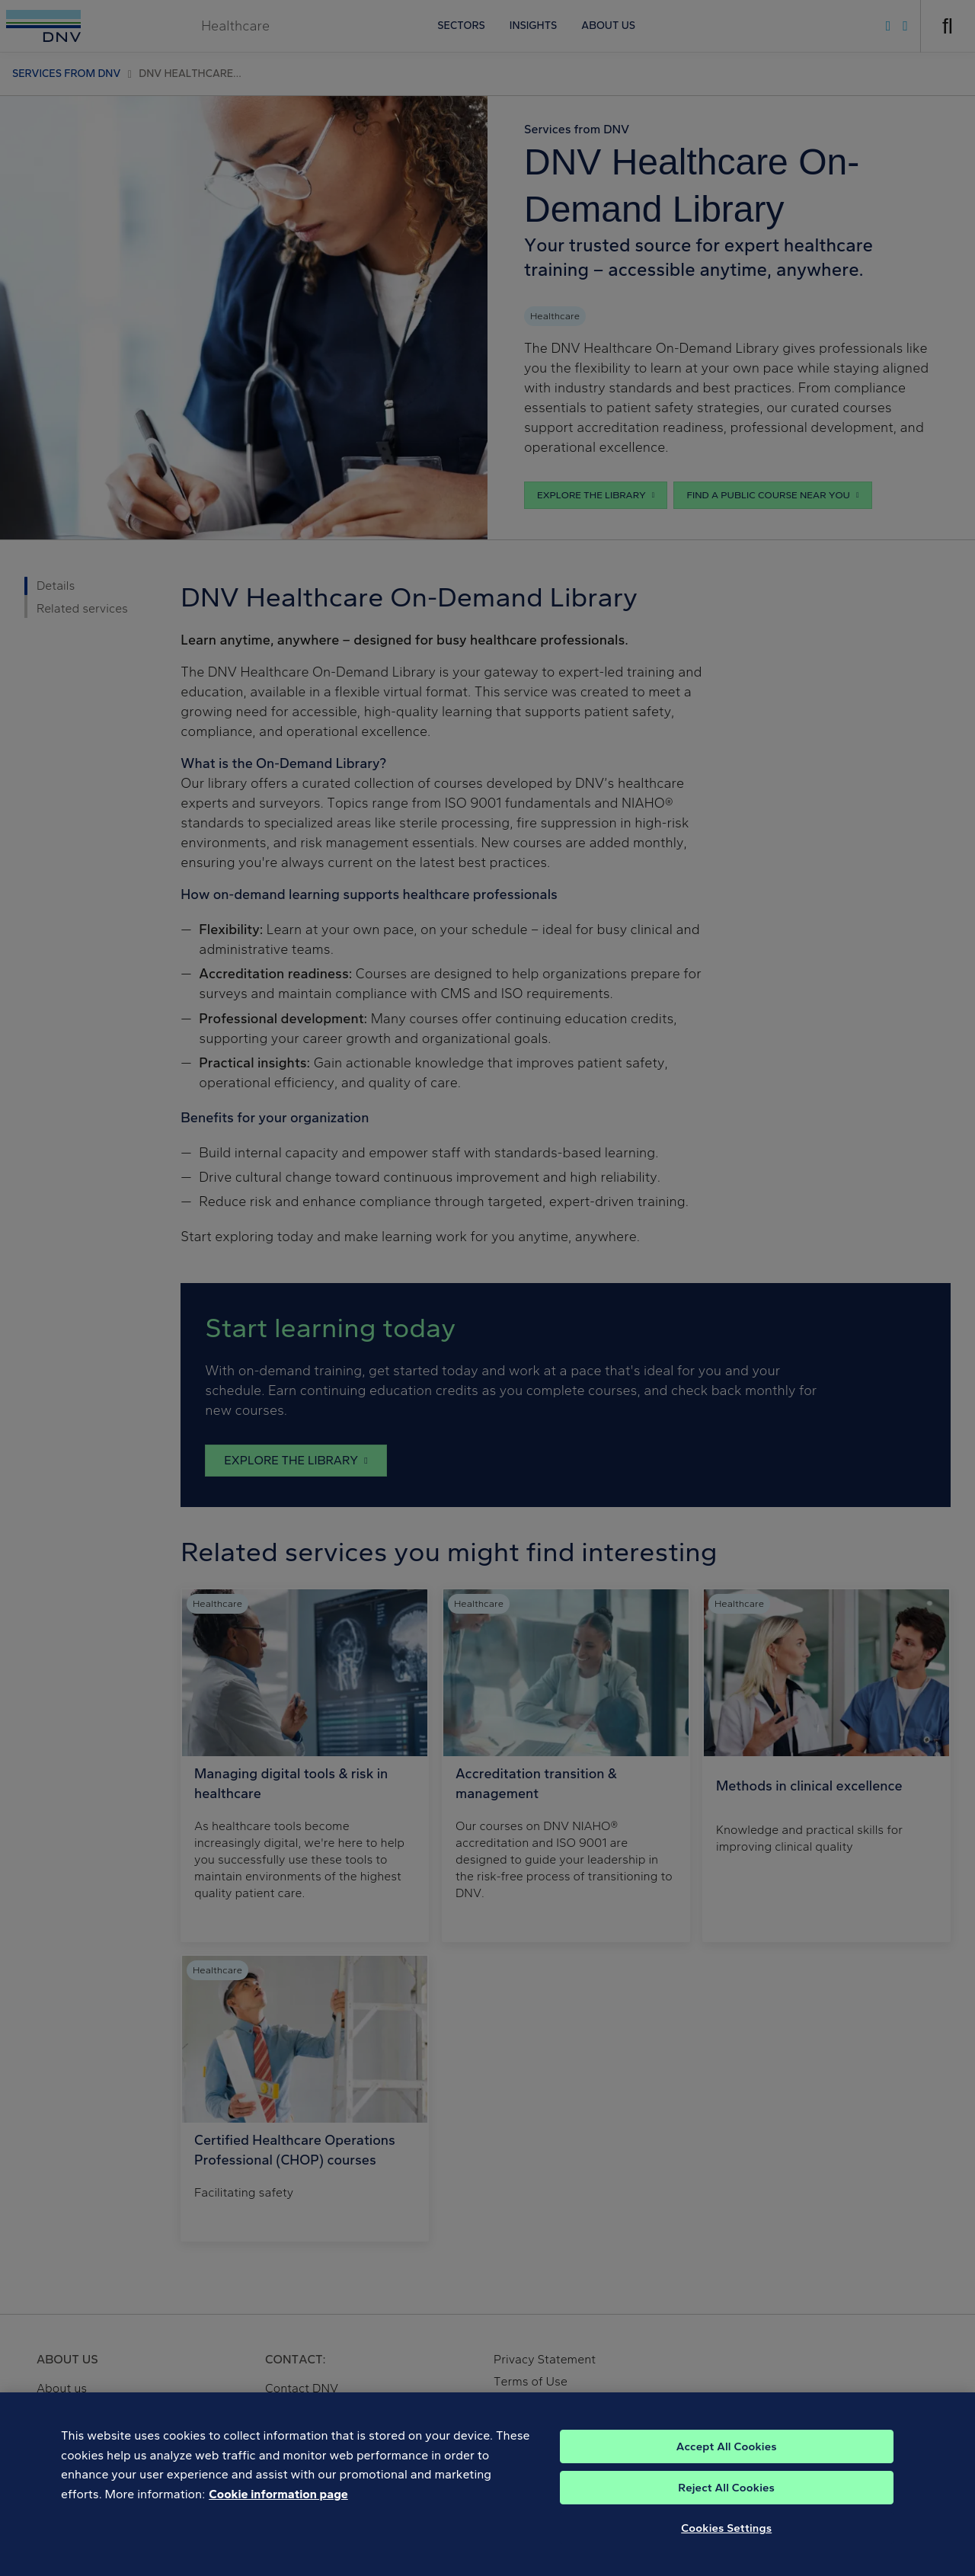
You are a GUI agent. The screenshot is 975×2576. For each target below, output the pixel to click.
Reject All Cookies (726, 2507)
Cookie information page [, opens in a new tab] (278, 2514)
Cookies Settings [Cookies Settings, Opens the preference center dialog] (726, 2548)
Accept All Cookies (726, 2466)
